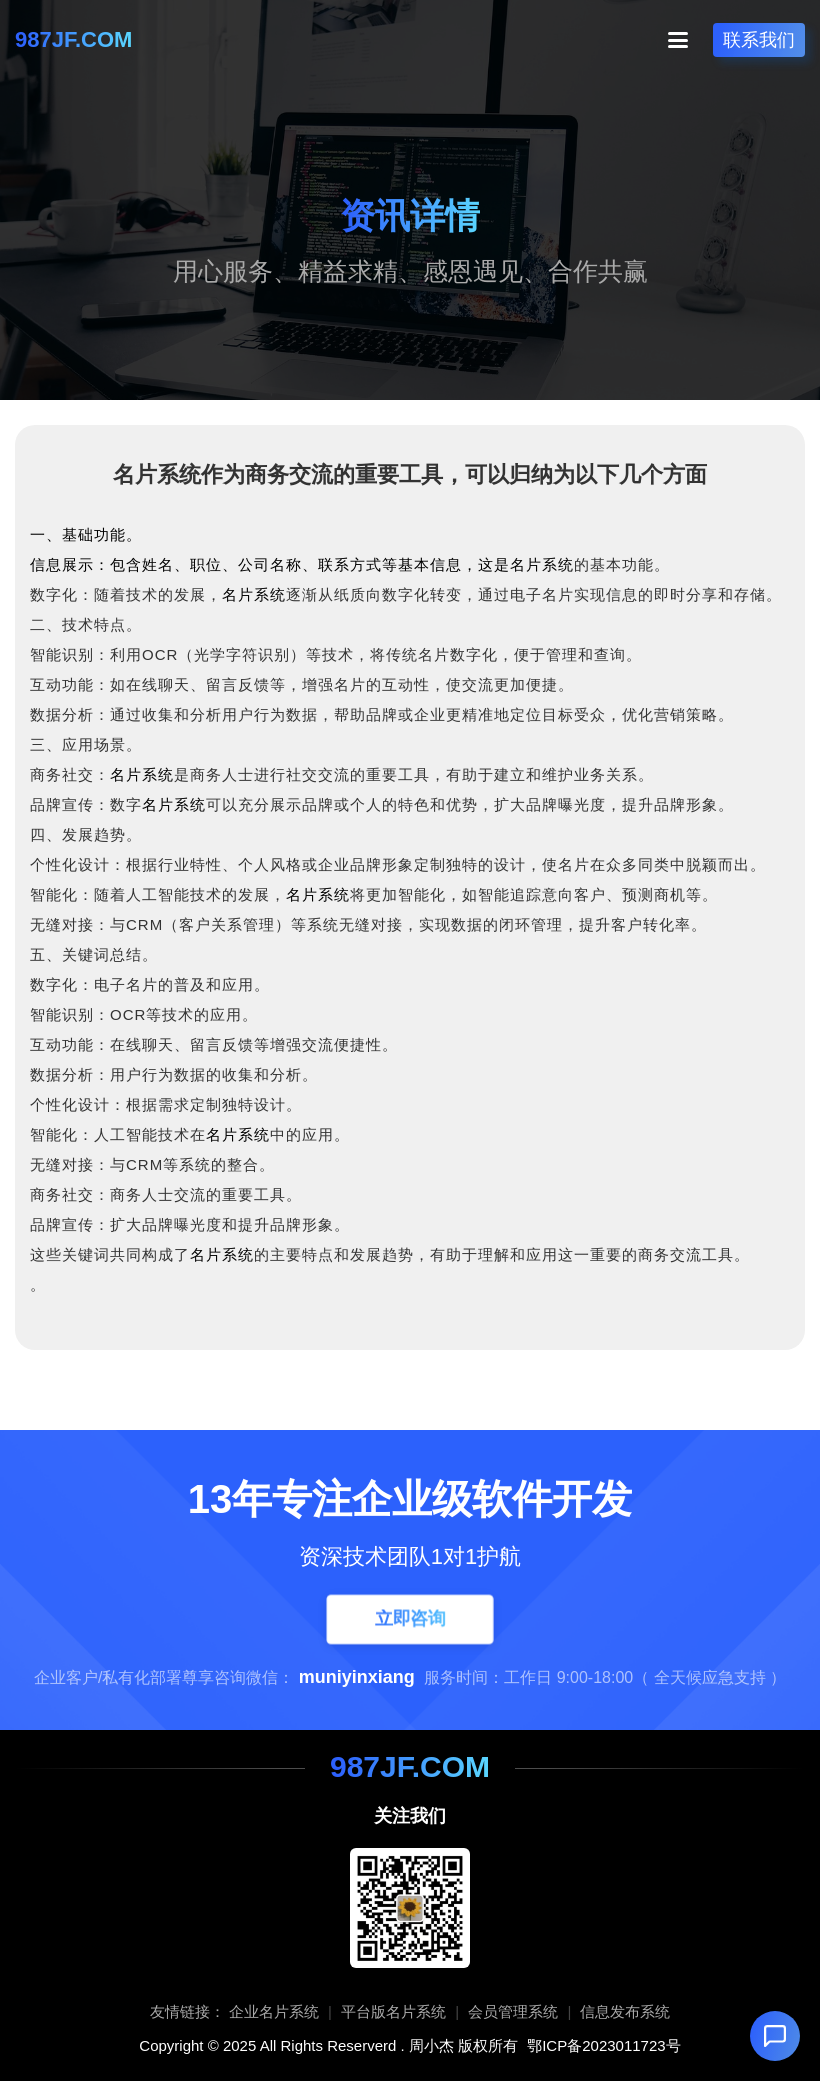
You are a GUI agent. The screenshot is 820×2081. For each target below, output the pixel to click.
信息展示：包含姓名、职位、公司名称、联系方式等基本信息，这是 (270, 564)
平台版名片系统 (393, 2011)
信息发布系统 (625, 2011)
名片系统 (542, 564)
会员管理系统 (513, 2011)
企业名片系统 (274, 2011)
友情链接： (187, 2011)
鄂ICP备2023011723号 (603, 2045)
